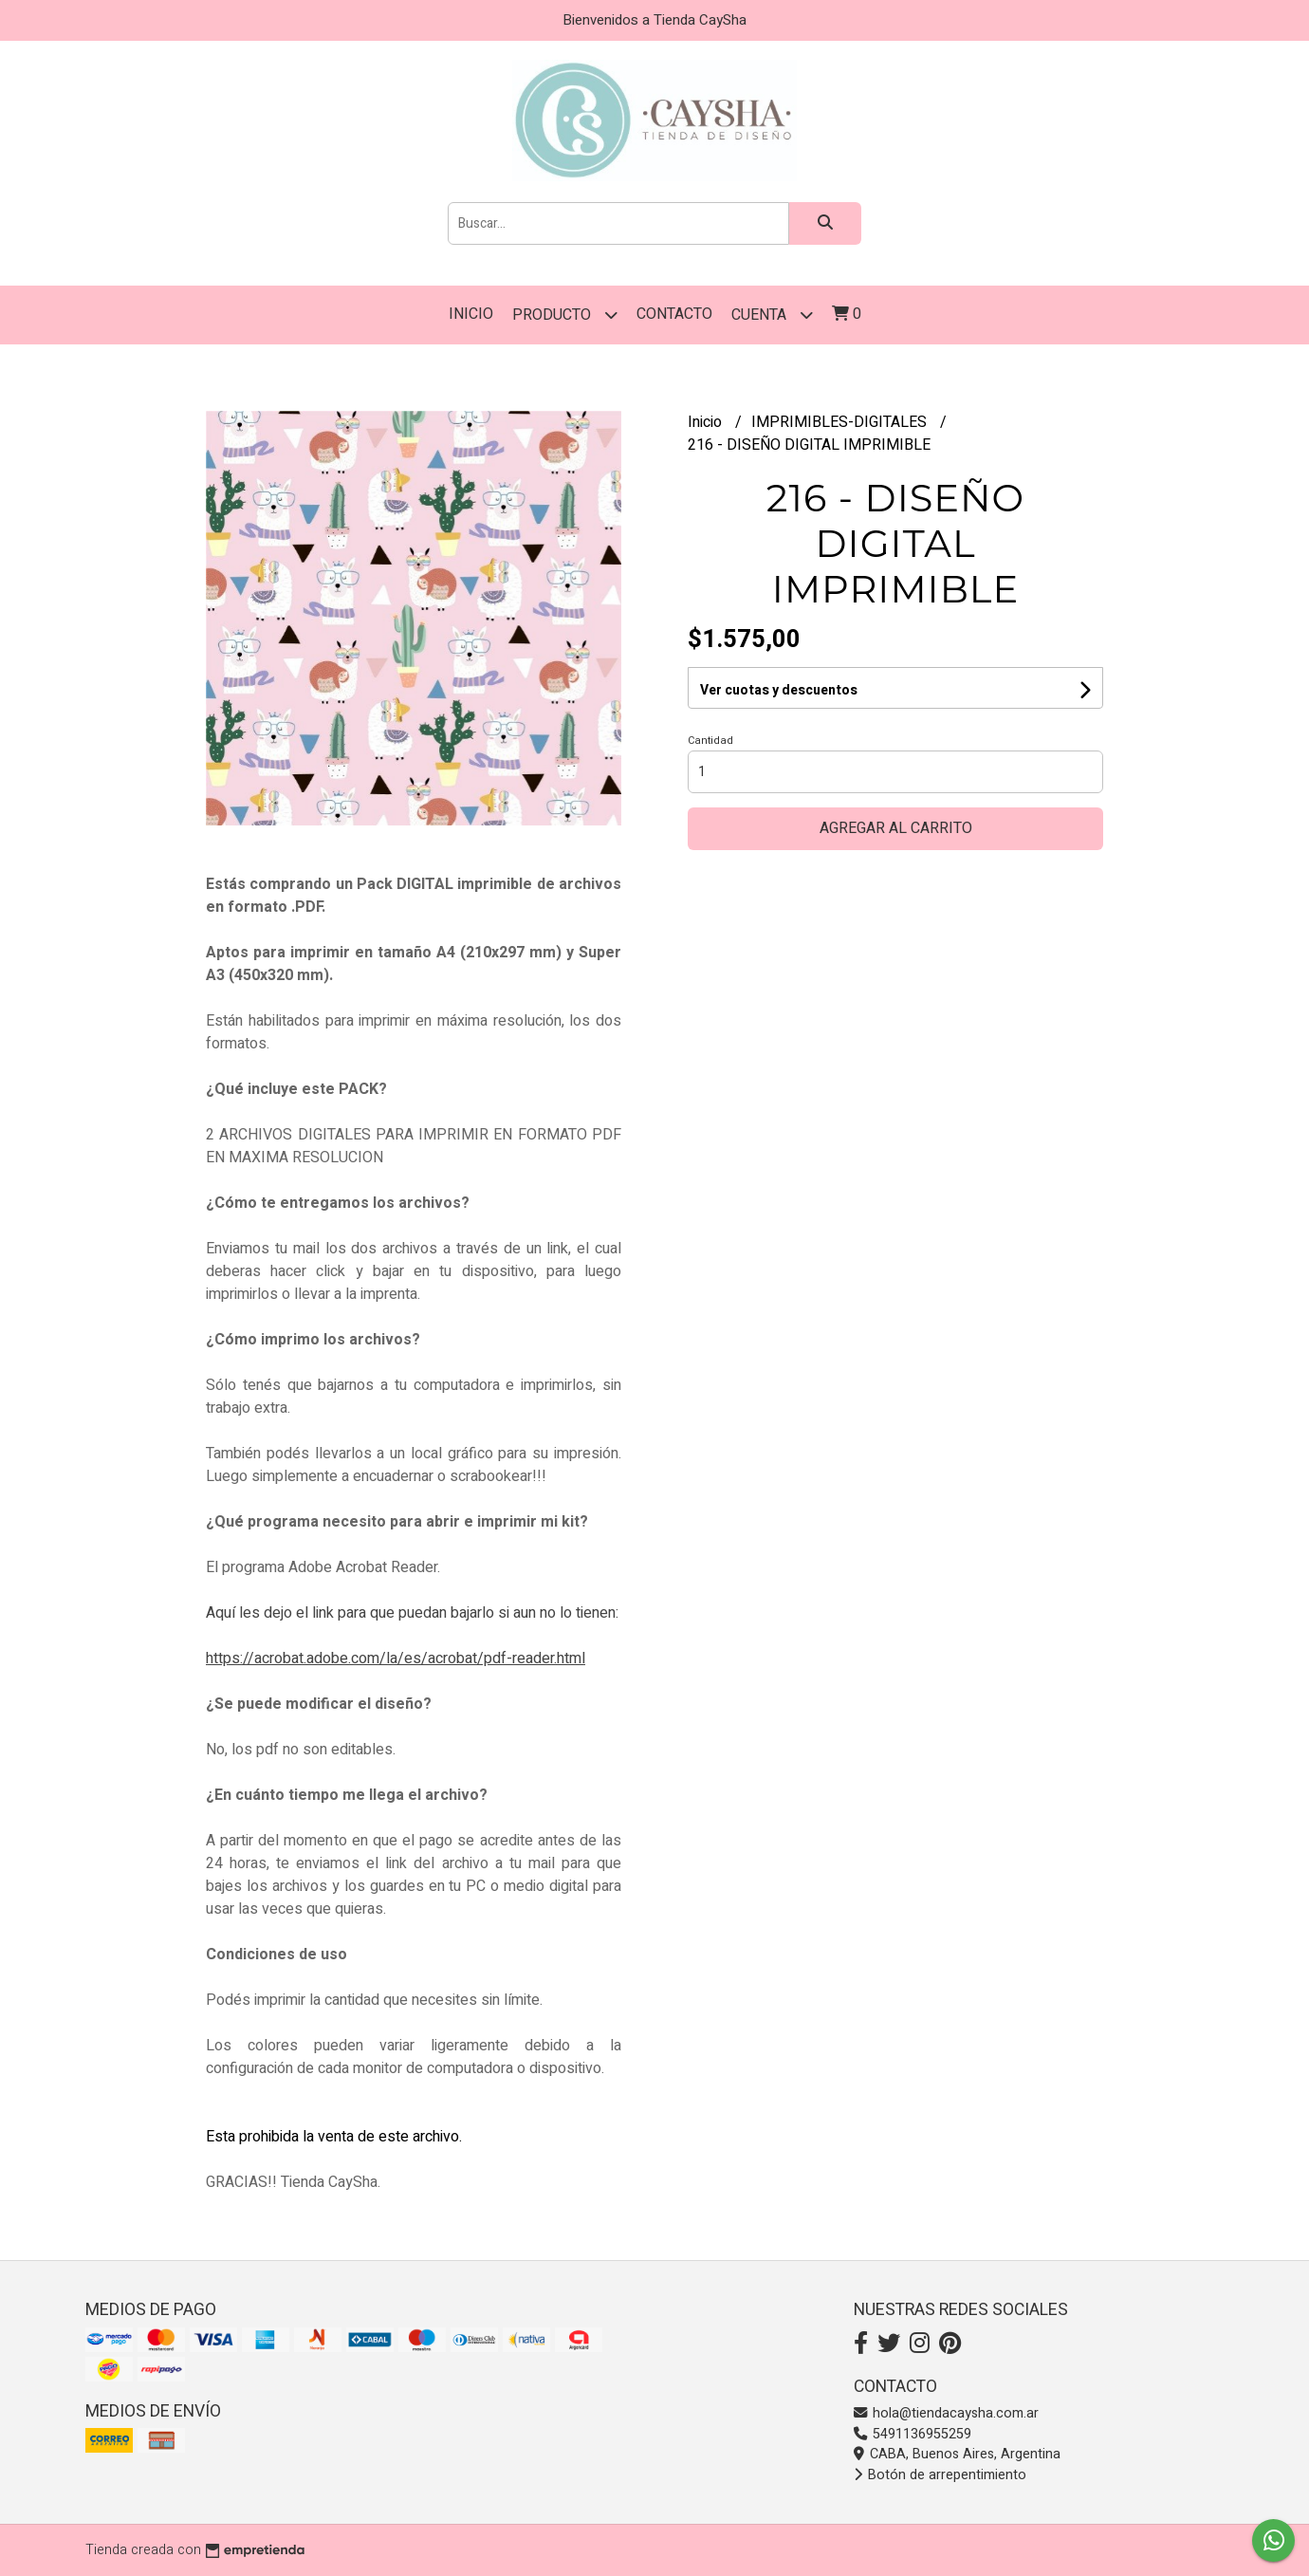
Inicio (471, 314)
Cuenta (772, 314)
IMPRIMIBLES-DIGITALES (841, 422)
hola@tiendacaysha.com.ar (946, 2413)
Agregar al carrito (896, 828)
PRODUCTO (565, 314)
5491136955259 (912, 2434)
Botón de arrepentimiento (940, 2475)
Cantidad (710, 740)
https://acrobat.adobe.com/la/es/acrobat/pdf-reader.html (395, 1658)
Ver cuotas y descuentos (778, 690)
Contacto (674, 314)
